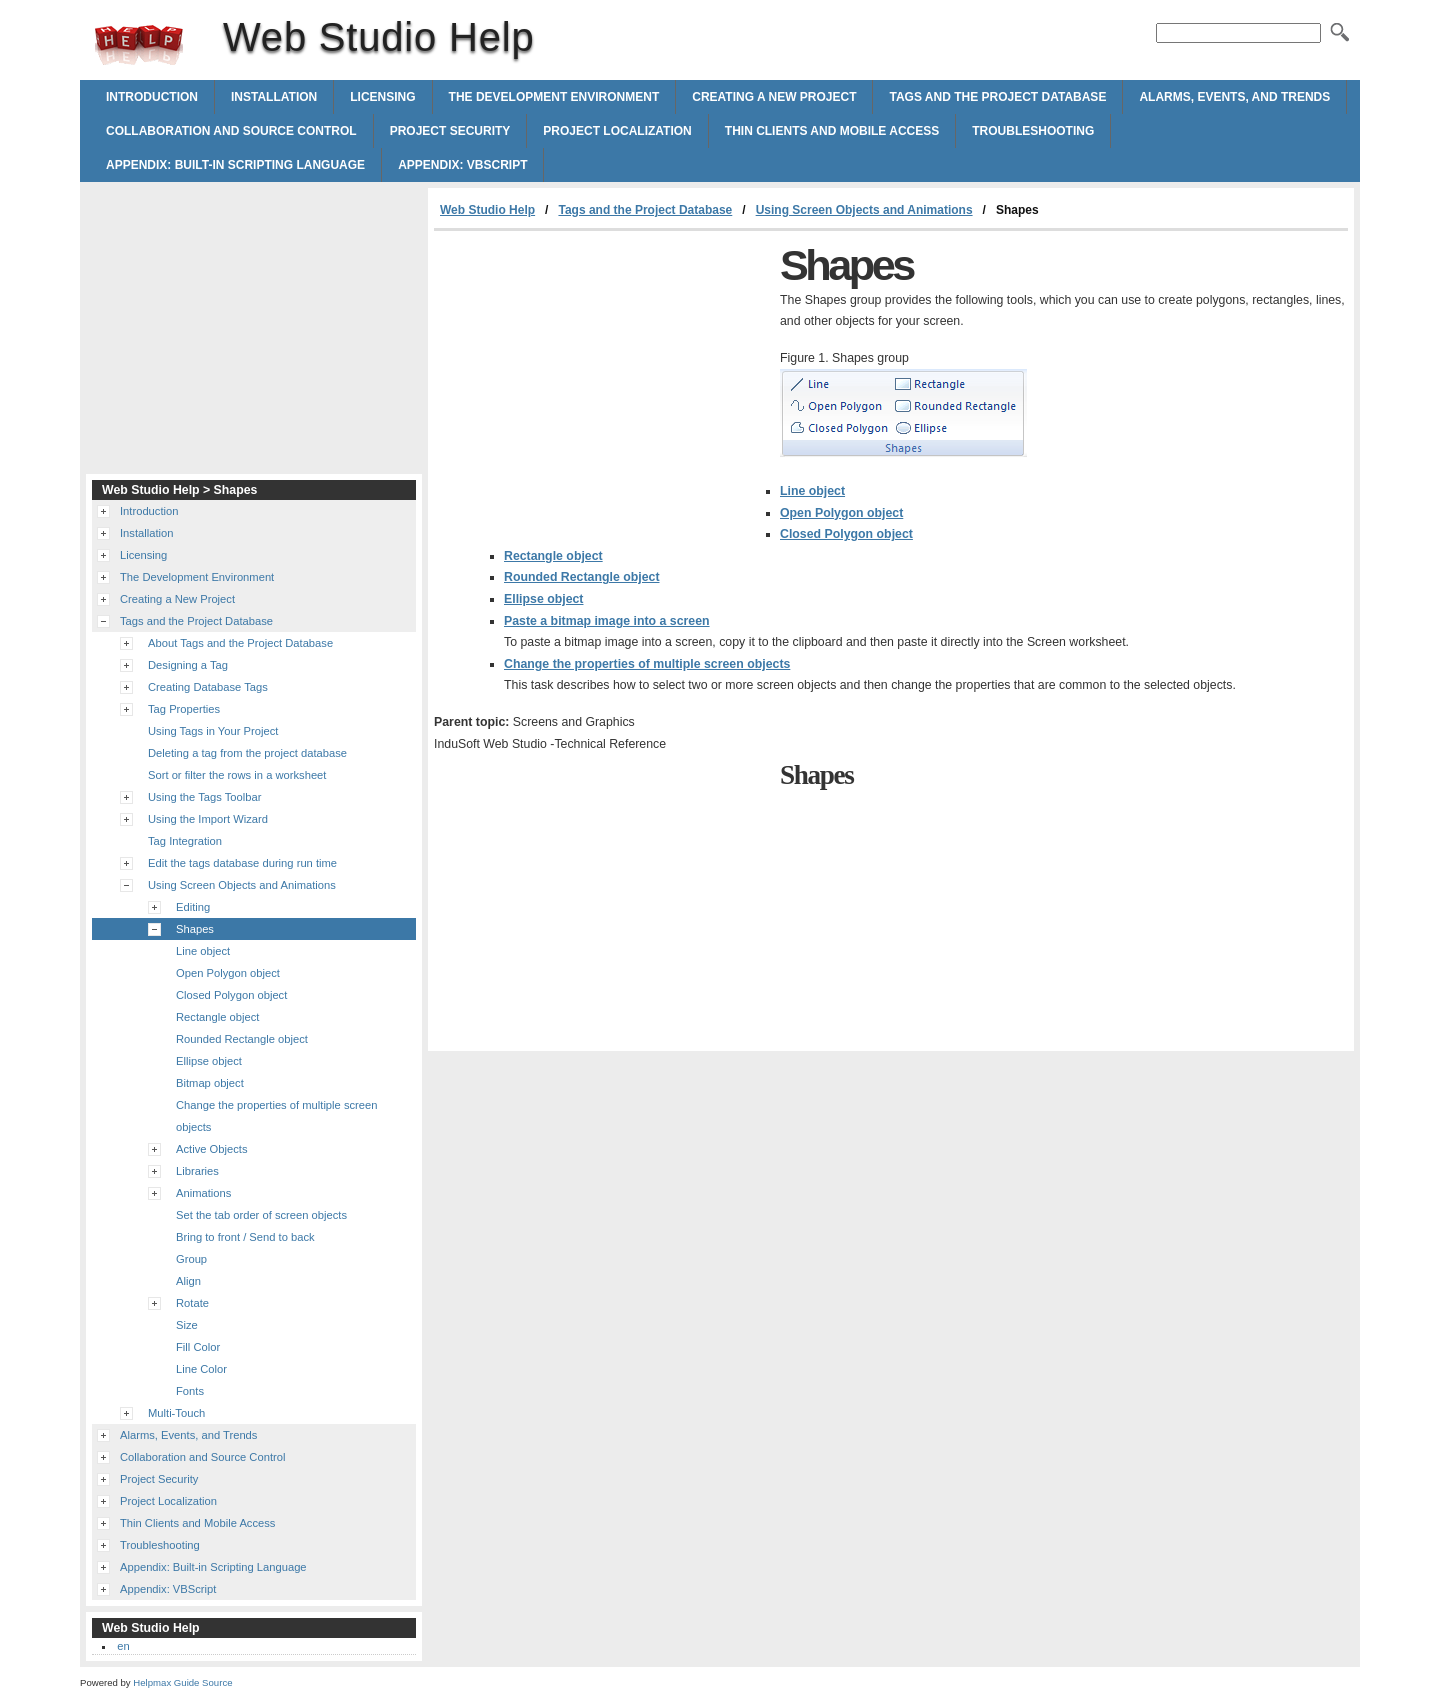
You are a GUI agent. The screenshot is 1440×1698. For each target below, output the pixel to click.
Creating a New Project (774, 97)
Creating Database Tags (208, 687)
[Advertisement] (602, 381)
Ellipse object (543, 599)
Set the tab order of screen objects (261, 1215)
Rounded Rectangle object (582, 577)
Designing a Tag (188, 665)
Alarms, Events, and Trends (1234, 97)
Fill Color (198, 1347)
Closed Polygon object (846, 534)
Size (187, 1325)
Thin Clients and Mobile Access (832, 131)
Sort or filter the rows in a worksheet (237, 775)
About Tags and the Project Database (240, 643)
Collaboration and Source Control (231, 131)
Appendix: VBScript (462, 165)
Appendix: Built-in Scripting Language (235, 165)
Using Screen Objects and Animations (864, 210)
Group (191, 1259)
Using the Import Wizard (208, 819)
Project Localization (617, 131)
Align (188, 1281)
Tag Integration (185, 841)
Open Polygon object (841, 513)
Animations (203, 1193)
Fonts (190, 1391)
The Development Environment (554, 97)
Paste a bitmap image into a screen (607, 621)
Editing (193, 907)
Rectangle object (553, 556)
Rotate (192, 1303)
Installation (274, 97)
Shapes (195, 929)
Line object (812, 491)
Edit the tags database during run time (242, 863)
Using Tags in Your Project (213, 731)
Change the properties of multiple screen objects (647, 664)
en (123, 1646)
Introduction (152, 97)
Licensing (382, 97)
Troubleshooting (1033, 131)
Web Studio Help (139, 45)
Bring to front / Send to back (245, 1237)
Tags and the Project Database (997, 97)
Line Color (201, 1369)
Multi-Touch (176, 1413)
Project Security (450, 131)
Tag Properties (184, 709)
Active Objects (212, 1149)
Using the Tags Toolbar (204, 797)
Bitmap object (210, 1083)
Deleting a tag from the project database (247, 753)
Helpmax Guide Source (182, 1682)
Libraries (197, 1171)
